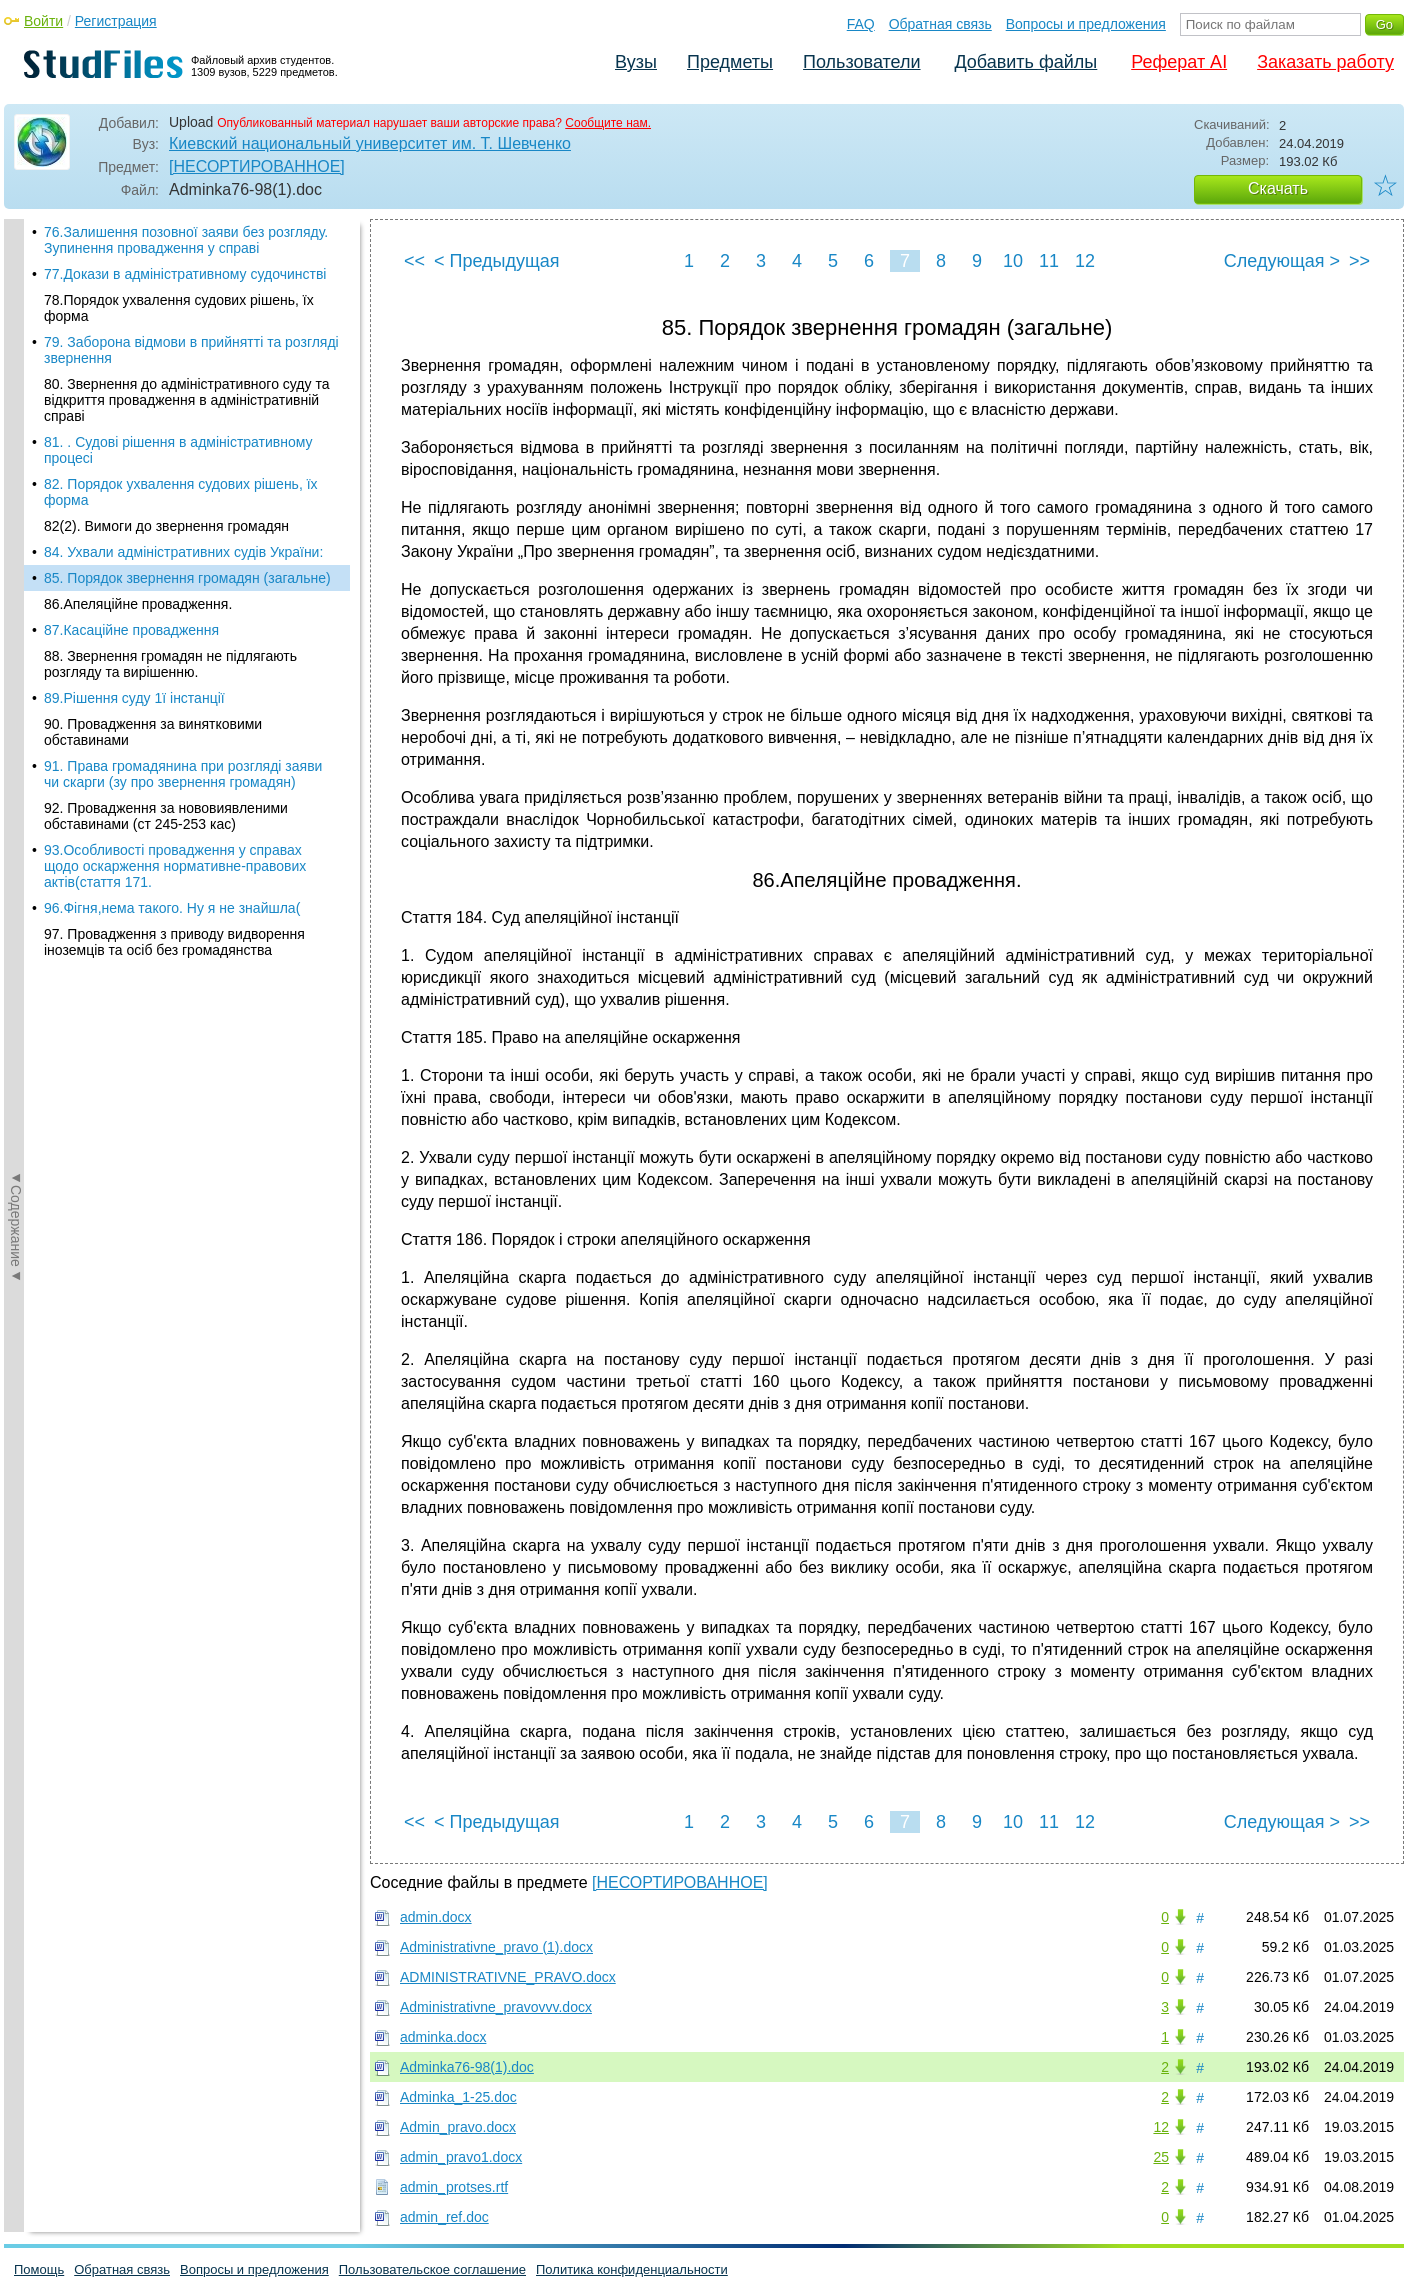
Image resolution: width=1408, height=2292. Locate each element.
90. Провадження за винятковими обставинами (153, 688)
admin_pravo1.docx (461, 2157)
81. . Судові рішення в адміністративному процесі (178, 406)
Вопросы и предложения (1086, 24)
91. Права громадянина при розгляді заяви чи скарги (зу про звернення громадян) (183, 730)
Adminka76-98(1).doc (467, 2067)
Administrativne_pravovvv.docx (496, 2007)
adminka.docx (443, 2037)
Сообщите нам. (608, 123)
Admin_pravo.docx (458, 2127)
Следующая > (1282, 261)
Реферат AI (1179, 62)
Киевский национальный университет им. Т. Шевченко (370, 143)
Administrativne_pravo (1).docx (496, 1947)
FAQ (861, 24)
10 (1013, 261)
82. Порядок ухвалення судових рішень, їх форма (181, 448)
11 (1049, 261)
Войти (43, 21)
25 (1161, 2157)
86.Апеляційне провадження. (138, 560)
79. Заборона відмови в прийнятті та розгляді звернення (191, 306)
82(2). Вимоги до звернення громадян (166, 482)
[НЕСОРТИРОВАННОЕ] (257, 166)
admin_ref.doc (444, 2217)
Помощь (39, 2269)
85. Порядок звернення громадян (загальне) (187, 534)
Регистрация (116, 21)
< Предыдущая (497, 261)
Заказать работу (1325, 62)
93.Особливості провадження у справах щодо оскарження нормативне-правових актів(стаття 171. (175, 822)
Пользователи (861, 62)
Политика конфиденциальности (632, 2269)
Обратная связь (940, 24)
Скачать (1278, 188)
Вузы (636, 62)
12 (1085, 261)
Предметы (730, 62)
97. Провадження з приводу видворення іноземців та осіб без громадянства (174, 898)
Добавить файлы (1025, 62)
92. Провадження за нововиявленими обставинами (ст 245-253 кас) (166, 772)
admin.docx (436, 1917)
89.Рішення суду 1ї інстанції (134, 654)
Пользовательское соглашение (432, 2269)
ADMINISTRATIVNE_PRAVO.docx (508, 1977)
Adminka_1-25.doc (458, 2097)
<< (414, 261)
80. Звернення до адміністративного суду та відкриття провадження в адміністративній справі (186, 356)
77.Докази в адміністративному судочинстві (185, 230)
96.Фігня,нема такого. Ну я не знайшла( (172, 864)
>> (1359, 261)
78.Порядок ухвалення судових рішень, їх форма (179, 264)
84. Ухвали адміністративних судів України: (183, 508)
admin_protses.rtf (454, 2187)
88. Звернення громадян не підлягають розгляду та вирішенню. (170, 620)
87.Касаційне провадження (131, 586)
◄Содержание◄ (16, 569)
